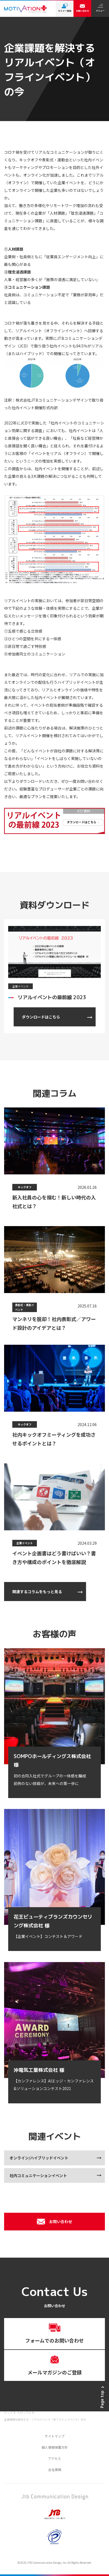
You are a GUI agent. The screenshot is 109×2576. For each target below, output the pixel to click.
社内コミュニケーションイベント (38, 2175)
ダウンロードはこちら (41, 1017)
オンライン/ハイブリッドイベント (39, 2157)
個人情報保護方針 (55, 2447)
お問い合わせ (54, 2221)
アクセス (54, 2458)
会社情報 (54, 2469)
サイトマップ (54, 2436)
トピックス (24, 2413)
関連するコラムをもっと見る (37, 1591)
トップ (8, 2413)
